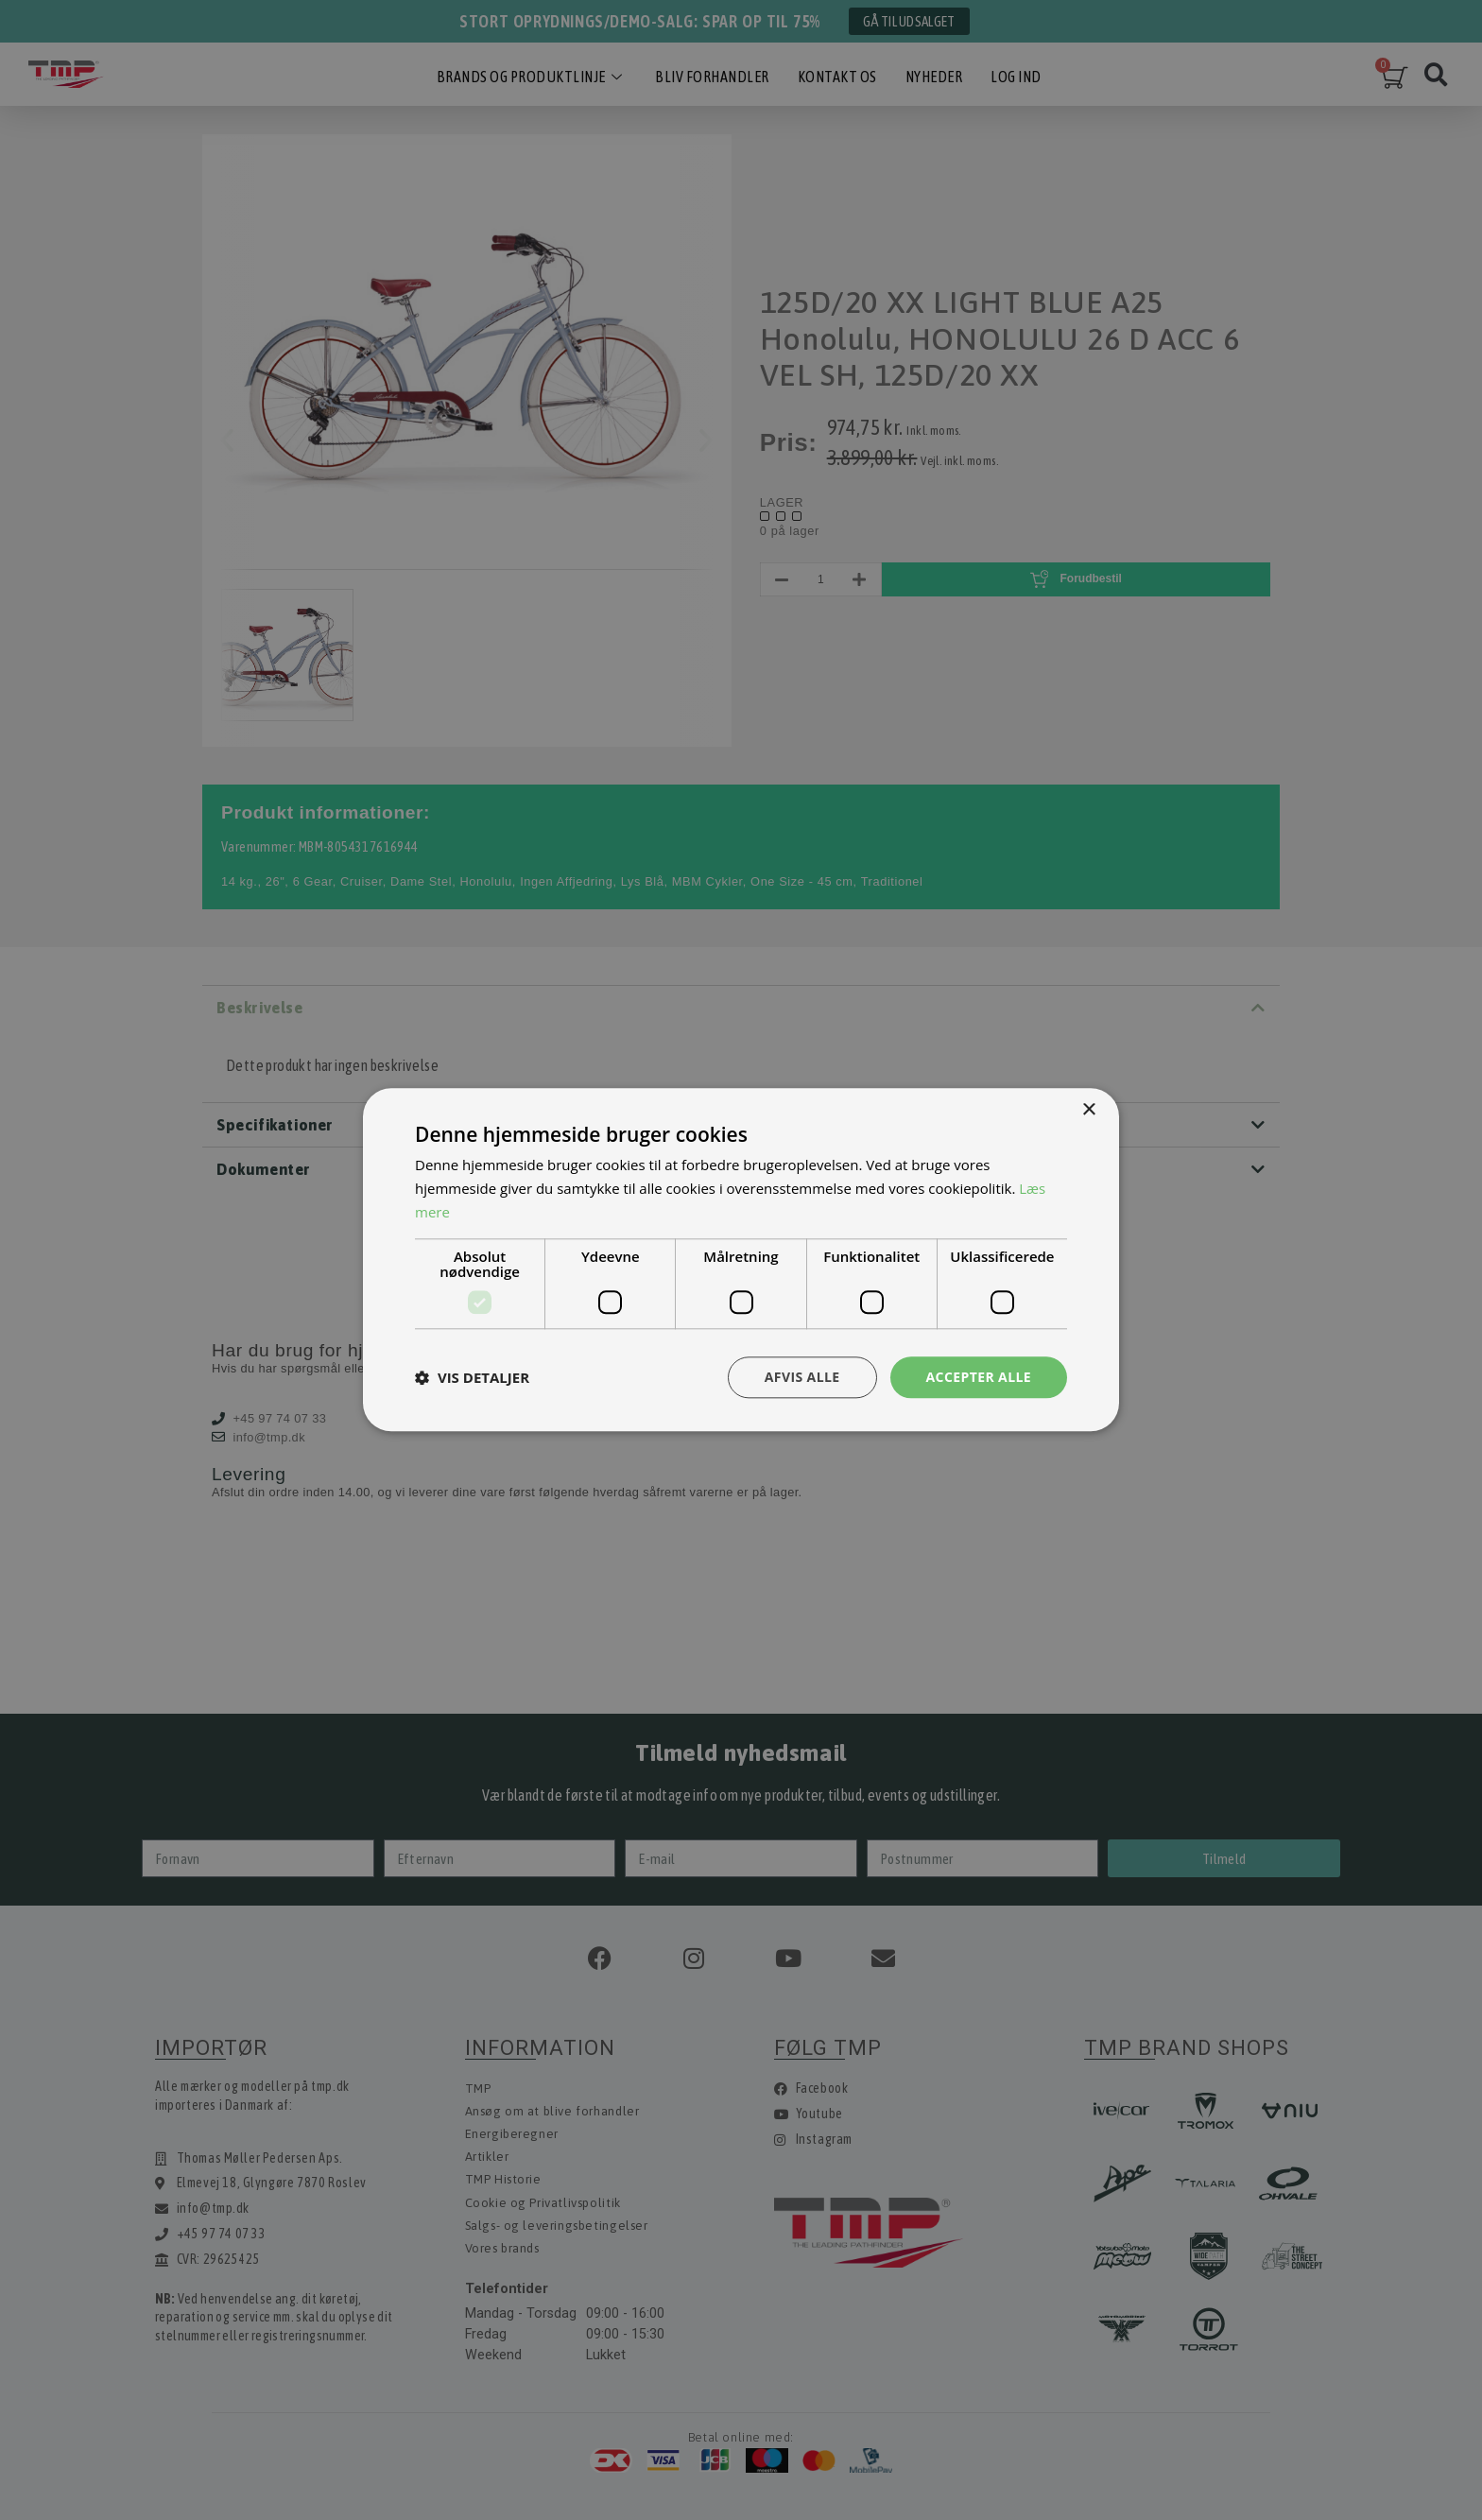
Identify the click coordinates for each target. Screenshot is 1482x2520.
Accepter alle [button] (978, 1377)
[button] (472, 1377)
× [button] (1088, 1110)
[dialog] (741, 1260)
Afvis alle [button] (802, 1377)
